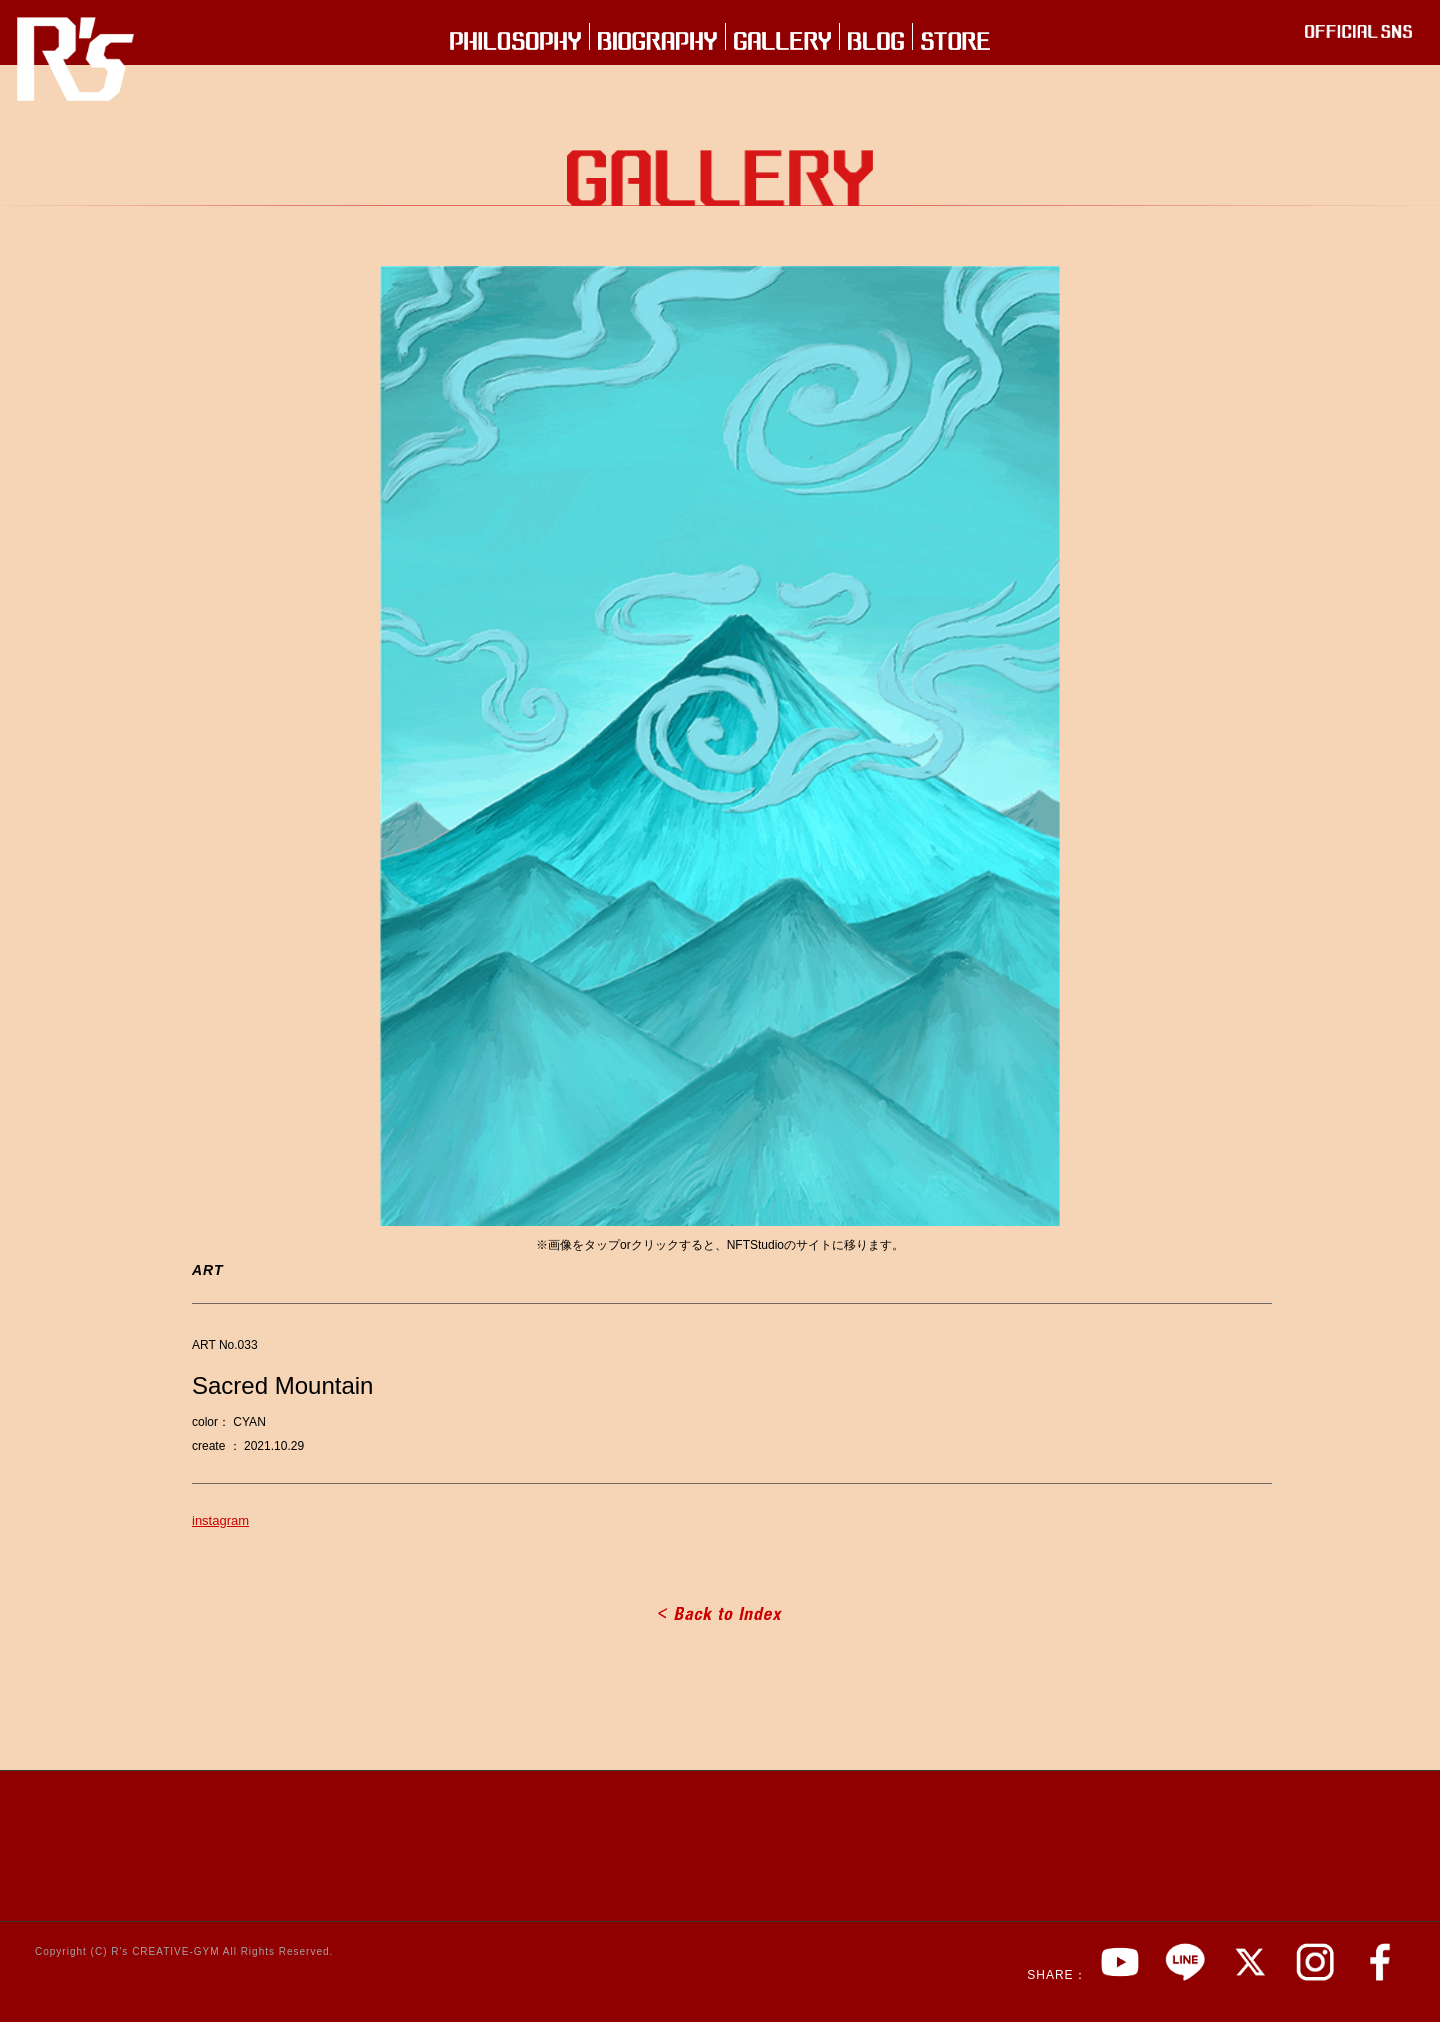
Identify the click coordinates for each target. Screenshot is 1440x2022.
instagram (220, 1520)
